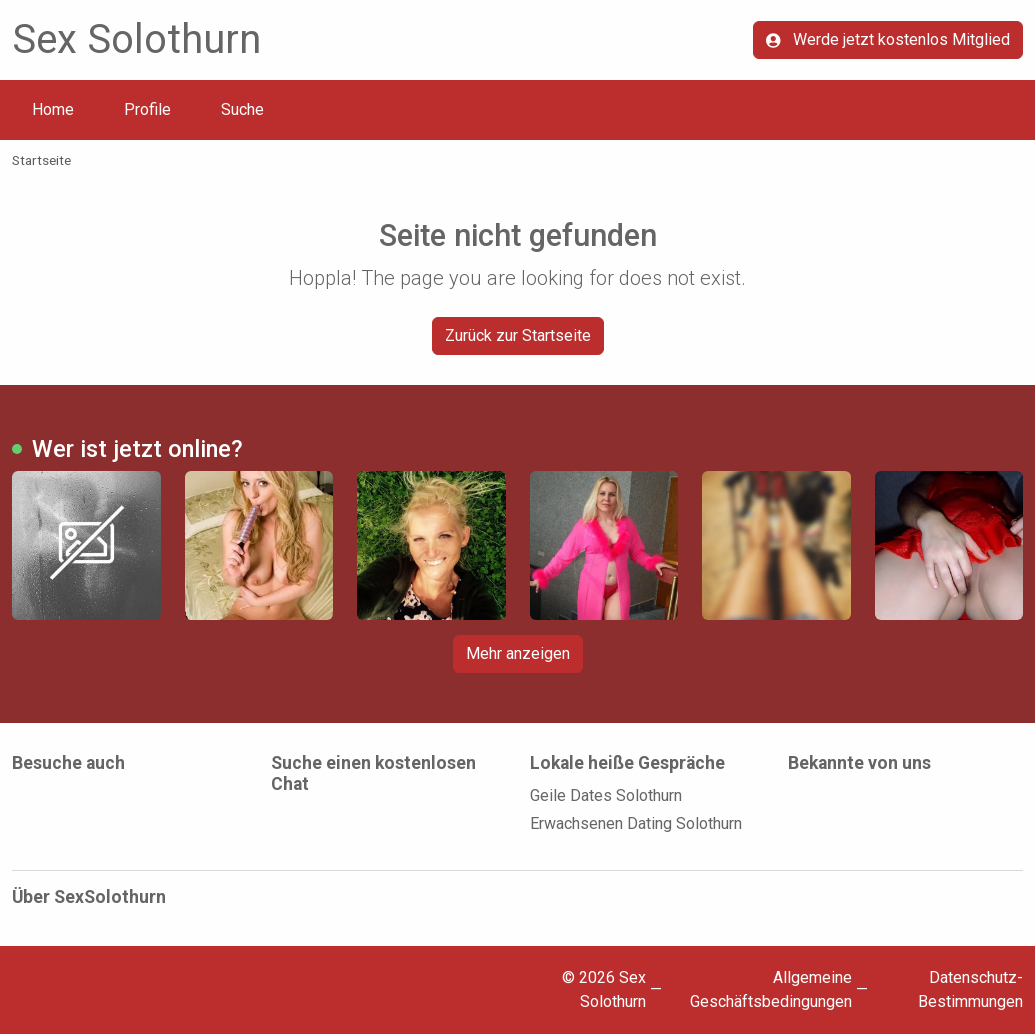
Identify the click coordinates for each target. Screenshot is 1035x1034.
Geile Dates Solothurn (606, 795)
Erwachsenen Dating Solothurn (636, 823)
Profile (147, 109)
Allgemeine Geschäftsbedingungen (771, 989)
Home (53, 109)
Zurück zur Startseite (518, 335)
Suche (242, 109)
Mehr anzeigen (518, 653)
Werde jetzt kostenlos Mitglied (888, 39)
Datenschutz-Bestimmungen (970, 989)
